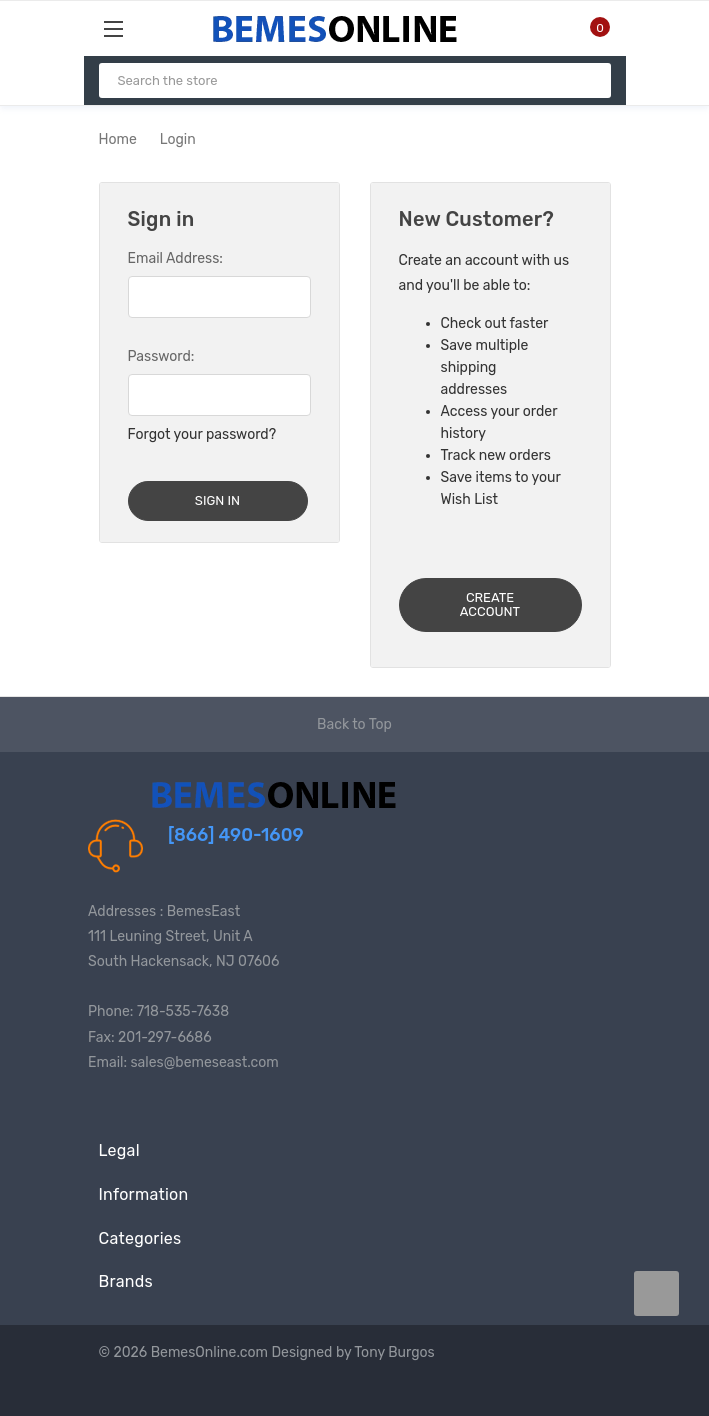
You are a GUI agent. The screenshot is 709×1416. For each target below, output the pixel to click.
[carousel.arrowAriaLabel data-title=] (656, 1293)
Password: (161, 356)
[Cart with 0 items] (588, 28)
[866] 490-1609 (236, 835)
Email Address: (175, 258)
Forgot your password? (202, 434)
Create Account (490, 604)
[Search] (587, 80)
